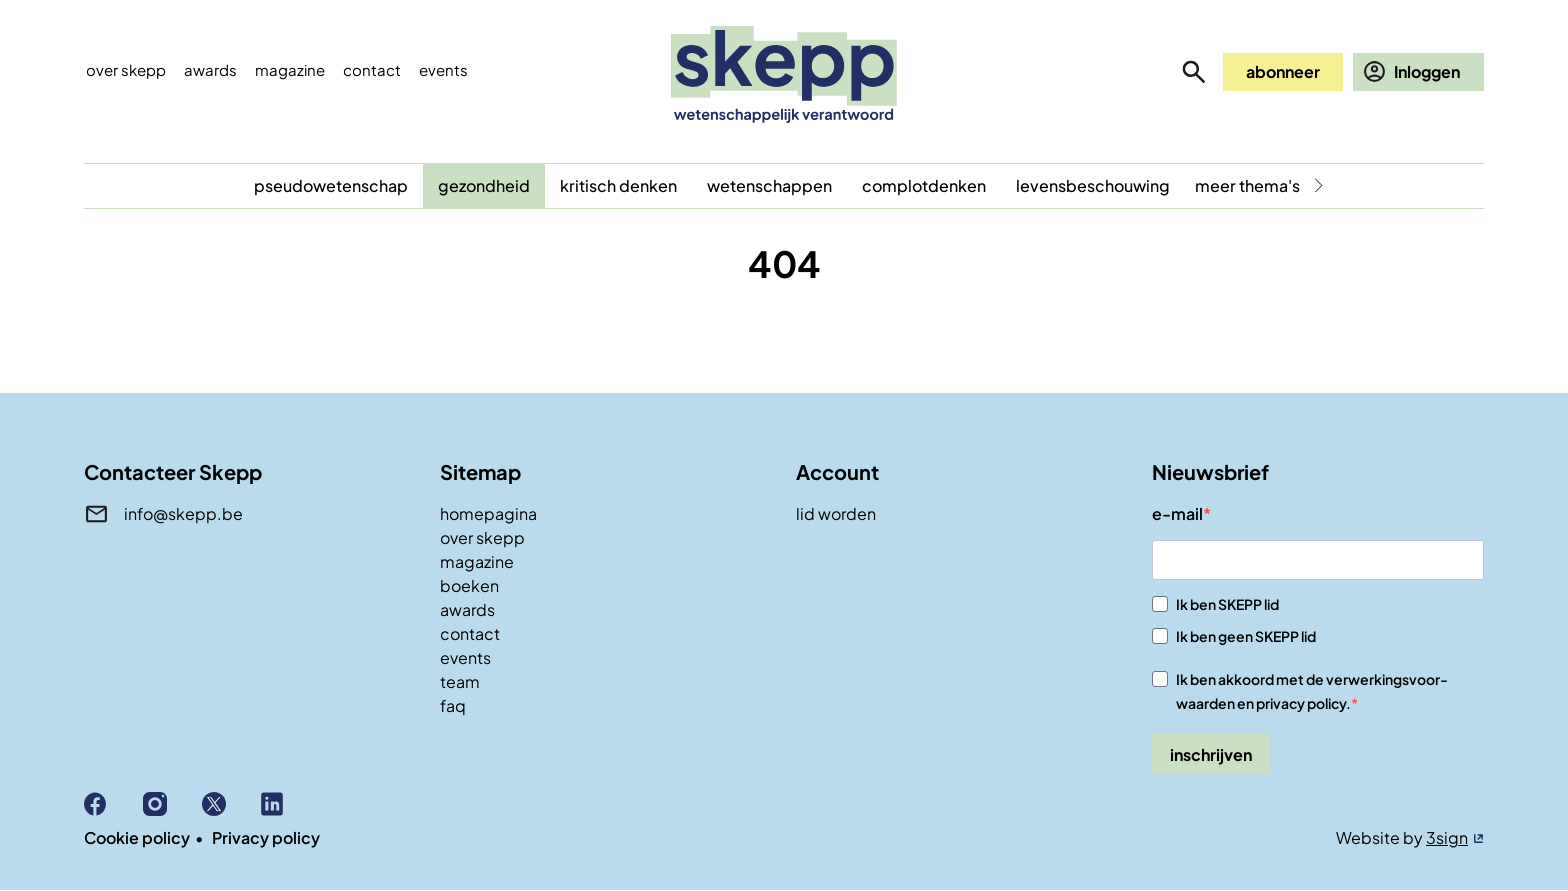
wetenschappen (769, 185)
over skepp (482, 537)
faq (453, 705)
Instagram (172, 804)
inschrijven (1211, 754)
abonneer (1283, 71)
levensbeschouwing (1093, 185)
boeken (469, 585)
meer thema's (1247, 185)
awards (467, 609)
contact (470, 633)
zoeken (1194, 72)
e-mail (1177, 513)
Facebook (113, 804)
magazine (477, 561)
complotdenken (924, 185)
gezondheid (484, 185)
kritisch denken (618, 185)
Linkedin (290, 804)
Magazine (290, 69)
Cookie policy (137, 837)
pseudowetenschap (331, 185)
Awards (210, 69)
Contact (372, 69)
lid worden (836, 513)
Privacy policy (266, 837)
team (460, 681)
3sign (1447, 837)
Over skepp (126, 69)
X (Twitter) (231, 804)
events (443, 69)
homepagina (488, 513)
